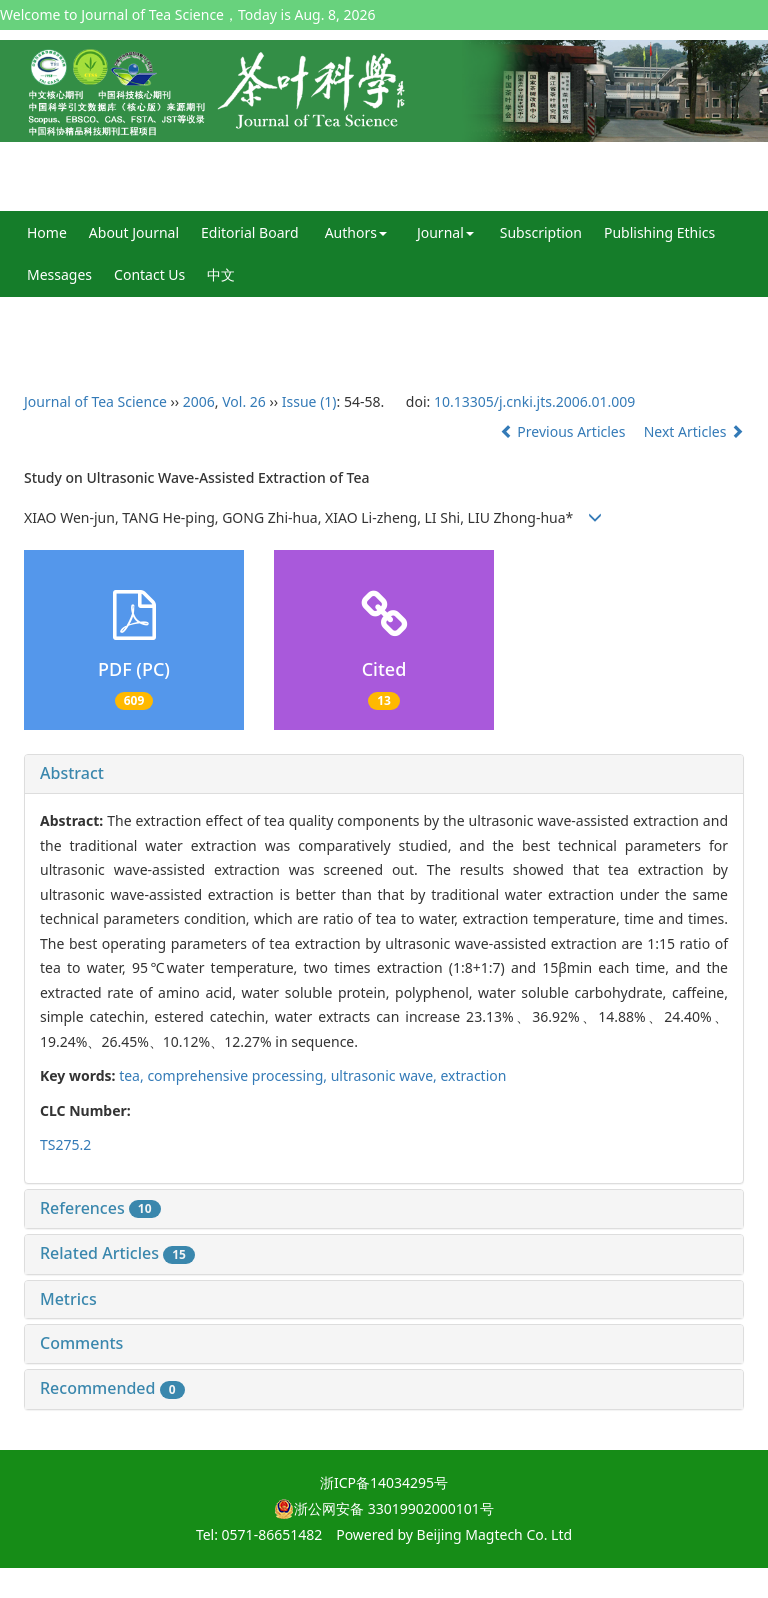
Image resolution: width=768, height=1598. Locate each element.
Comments (81, 1343)
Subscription (541, 232)
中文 (221, 274)
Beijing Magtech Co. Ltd (495, 1534)
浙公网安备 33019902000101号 (384, 1508)
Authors (356, 232)
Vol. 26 (244, 401)
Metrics (68, 1299)
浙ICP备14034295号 (384, 1482)
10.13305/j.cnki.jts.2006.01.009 (534, 401)
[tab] (384, 774)
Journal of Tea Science (95, 401)
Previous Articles (564, 431)
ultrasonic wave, (386, 1075)
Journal (445, 232)
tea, (133, 1075)
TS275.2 (65, 1144)
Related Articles (117, 1253)
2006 (199, 401)
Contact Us (149, 274)
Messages (59, 274)
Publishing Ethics (659, 232)
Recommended (112, 1388)
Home (47, 232)
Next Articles (694, 431)
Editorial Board (250, 232)
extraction (473, 1075)
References (100, 1208)
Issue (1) (309, 401)
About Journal (134, 232)
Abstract (72, 773)
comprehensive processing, (238, 1075)
